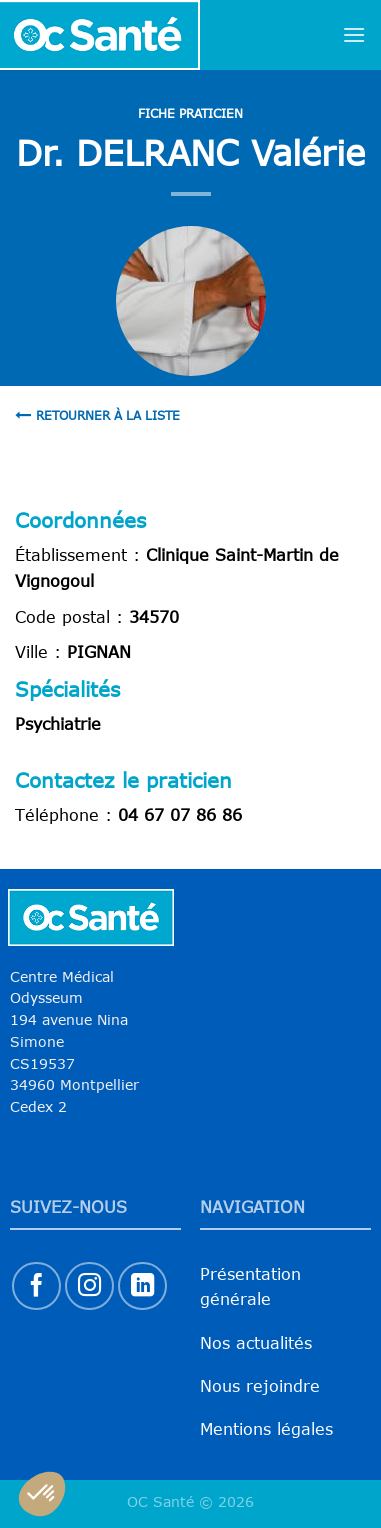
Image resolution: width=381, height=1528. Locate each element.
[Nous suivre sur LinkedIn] (142, 1286)
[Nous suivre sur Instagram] (89, 1286)
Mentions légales (266, 1429)
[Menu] (354, 34)
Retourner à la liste (97, 415)
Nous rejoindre (260, 1386)
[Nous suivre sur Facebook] (36, 1286)
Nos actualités (256, 1343)
